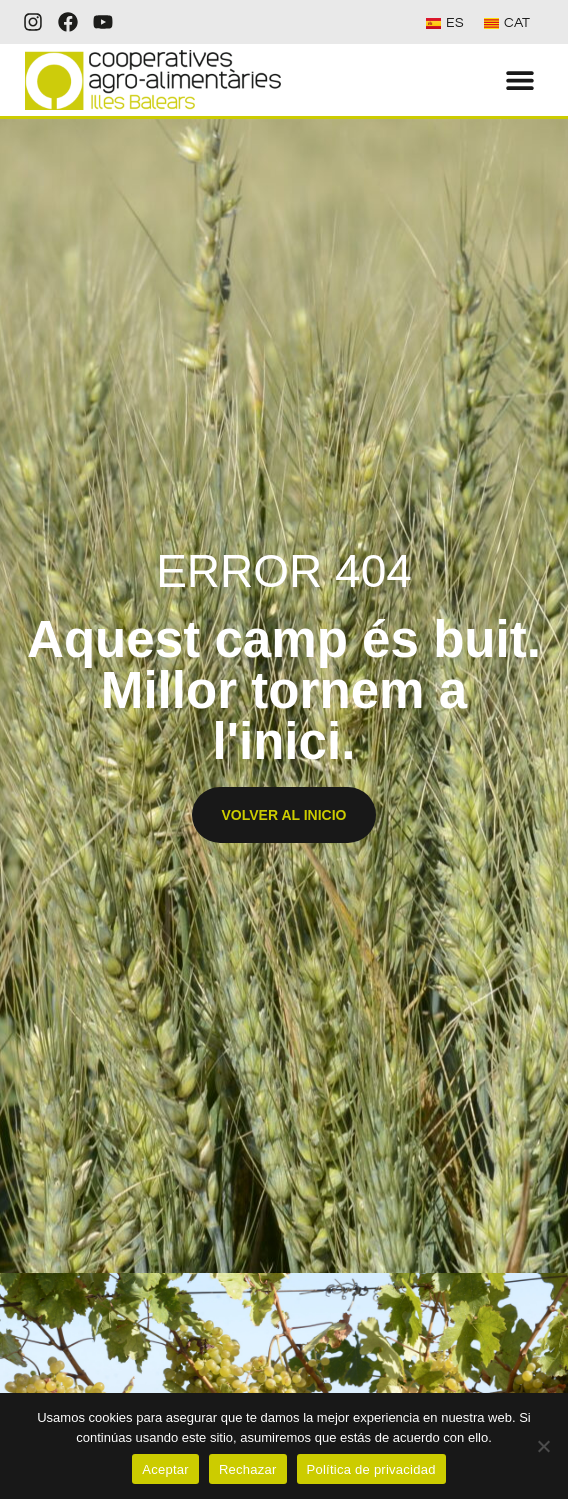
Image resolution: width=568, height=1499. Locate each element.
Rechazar (248, 1469)
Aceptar (165, 1469)
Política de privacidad (371, 1469)
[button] (520, 80)
